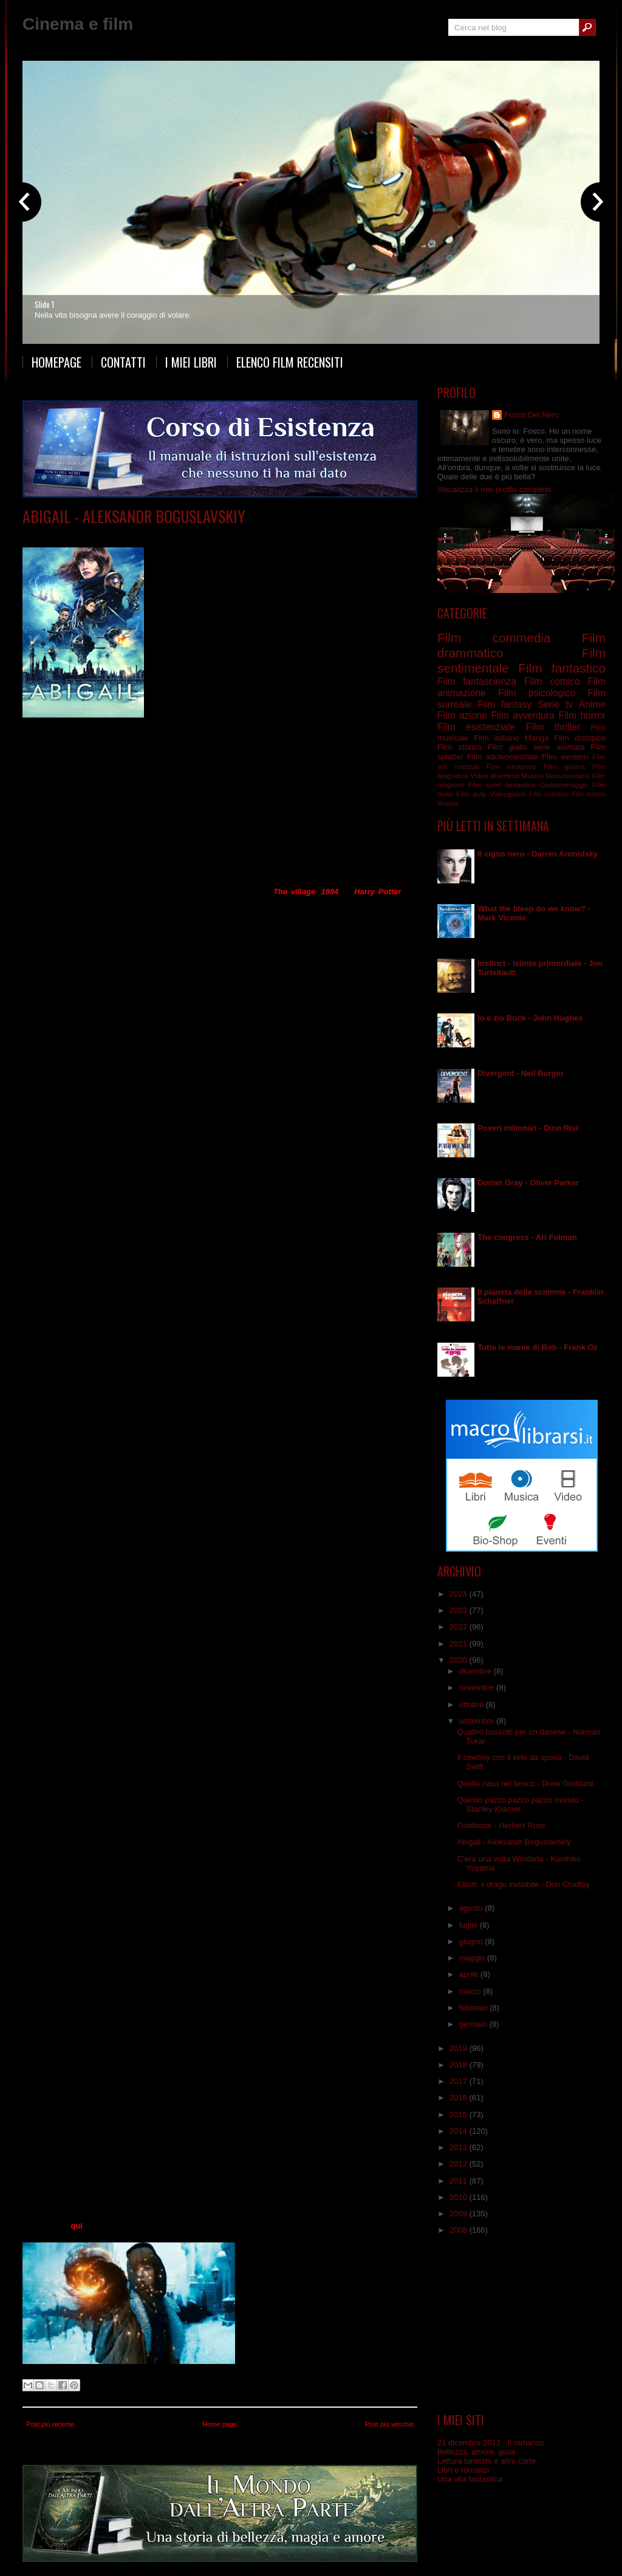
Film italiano (496, 737)
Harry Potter (377, 891)
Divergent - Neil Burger (520, 1073)
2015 (459, 2114)
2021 (459, 1643)
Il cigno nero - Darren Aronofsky (537, 853)
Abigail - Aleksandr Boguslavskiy (133, 516)
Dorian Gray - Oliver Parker (528, 1182)
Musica (532, 775)
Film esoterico (511, 766)
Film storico (459, 747)
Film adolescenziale (502, 756)
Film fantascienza (476, 681)
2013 (459, 2147)
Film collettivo (549, 794)
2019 (459, 2048)
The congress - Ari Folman (527, 1237)
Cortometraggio (564, 785)
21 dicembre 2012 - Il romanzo (490, 2442)
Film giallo (507, 747)
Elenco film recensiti (289, 362)
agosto (472, 1908)
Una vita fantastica (469, 2479)
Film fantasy (192, 534)
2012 (459, 2163)
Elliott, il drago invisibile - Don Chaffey (523, 1884)
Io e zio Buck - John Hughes (530, 1018)
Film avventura (522, 715)
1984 (329, 891)
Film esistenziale (476, 727)
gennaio (474, 2024)
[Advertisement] (522, 2324)
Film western (565, 756)
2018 (459, 2064)
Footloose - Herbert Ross (501, 1825)
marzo (471, 1991)
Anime (592, 704)
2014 (459, 2131)
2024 (459, 1593)
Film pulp (471, 794)
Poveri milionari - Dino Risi (527, 1127)
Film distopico (145, 534)
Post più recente (50, 2424)
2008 (459, 2230)
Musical (448, 803)
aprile (469, 1974)
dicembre (476, 1671)
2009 (459, 2213)
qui (76, 2225)
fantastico (520, 785)
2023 (459, 1610)
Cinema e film (77, 24)
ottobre (472, 1704)
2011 (459, 2180)
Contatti (123, 362)
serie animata (558, 747)
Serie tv (555, 704)
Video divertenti (494, 775)
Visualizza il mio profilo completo (494, 489)
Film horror (582, 715)
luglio (469, 1925)
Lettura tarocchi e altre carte (486, 2460)
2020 (459, 1660)
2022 (459, 1626)
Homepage (56, 362)
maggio (473, 1957)
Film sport (484, 785)
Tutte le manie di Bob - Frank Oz (537, 1347)
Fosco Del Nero (531, 414)
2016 (459, 2097)
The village (294, 891)
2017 (459, 2081)
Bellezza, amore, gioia (476, 2451)
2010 (459, 2197)
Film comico (552, 681)
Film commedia (493, 638)
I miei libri (191, 362)
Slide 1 (44, 304)
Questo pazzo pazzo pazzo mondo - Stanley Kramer (520, 1804)
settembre (477, 1720)
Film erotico (589, 794)
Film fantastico (562, 668)
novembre (477, 1687)
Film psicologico (536, 693)
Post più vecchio (389, 2424)
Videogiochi (508, 794)
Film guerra (564, 766)
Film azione (462, 715)
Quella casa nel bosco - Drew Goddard (525, 1783)
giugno (472, 1941)
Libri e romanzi (463, 2470)
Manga (537, 737)
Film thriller (553, 727)
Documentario (568, 775)
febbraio (474, 2007)
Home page (219, 2424)
